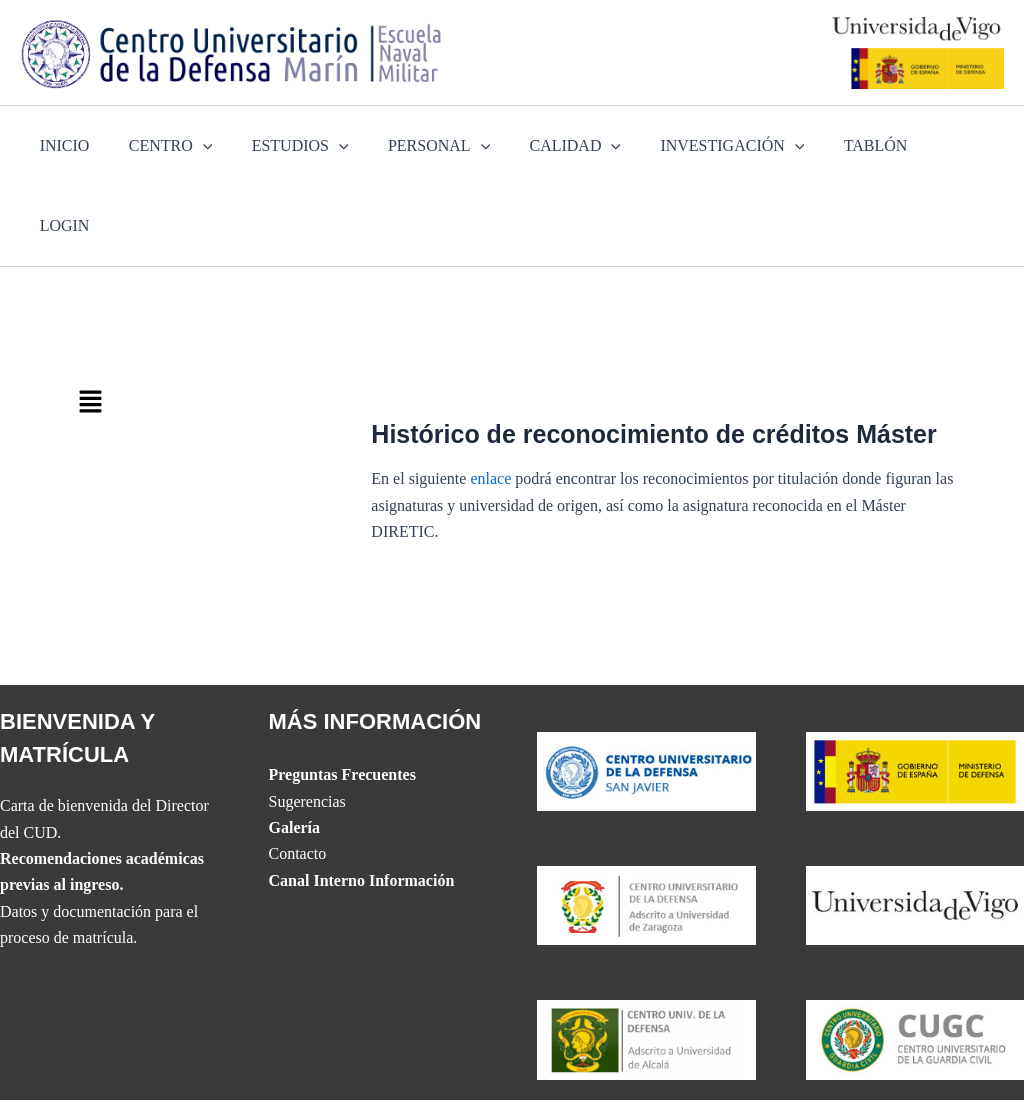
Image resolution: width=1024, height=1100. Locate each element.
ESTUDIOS (305, 146)
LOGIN (940, 145)
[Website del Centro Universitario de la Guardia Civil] (915, 958)
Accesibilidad (581, 1059)
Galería (295, 747)
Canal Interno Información (362, 800)
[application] (215, 146)
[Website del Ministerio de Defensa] (915, 690)
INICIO (84, 145)
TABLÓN (851, 145)
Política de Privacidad (784, 1059)
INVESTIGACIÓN (715, 146)
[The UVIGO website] (915, 824)
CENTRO (183, 146)
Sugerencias (307, 721)
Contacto (298, 774)
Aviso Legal (903, 1059)
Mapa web (669, 1059)
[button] (210, 323)
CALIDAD (566, 146)
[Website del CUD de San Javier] (646, 690)
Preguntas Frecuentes (342, 695)
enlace (490, 398)
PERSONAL (437, 146)
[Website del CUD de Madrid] (646, 958)
